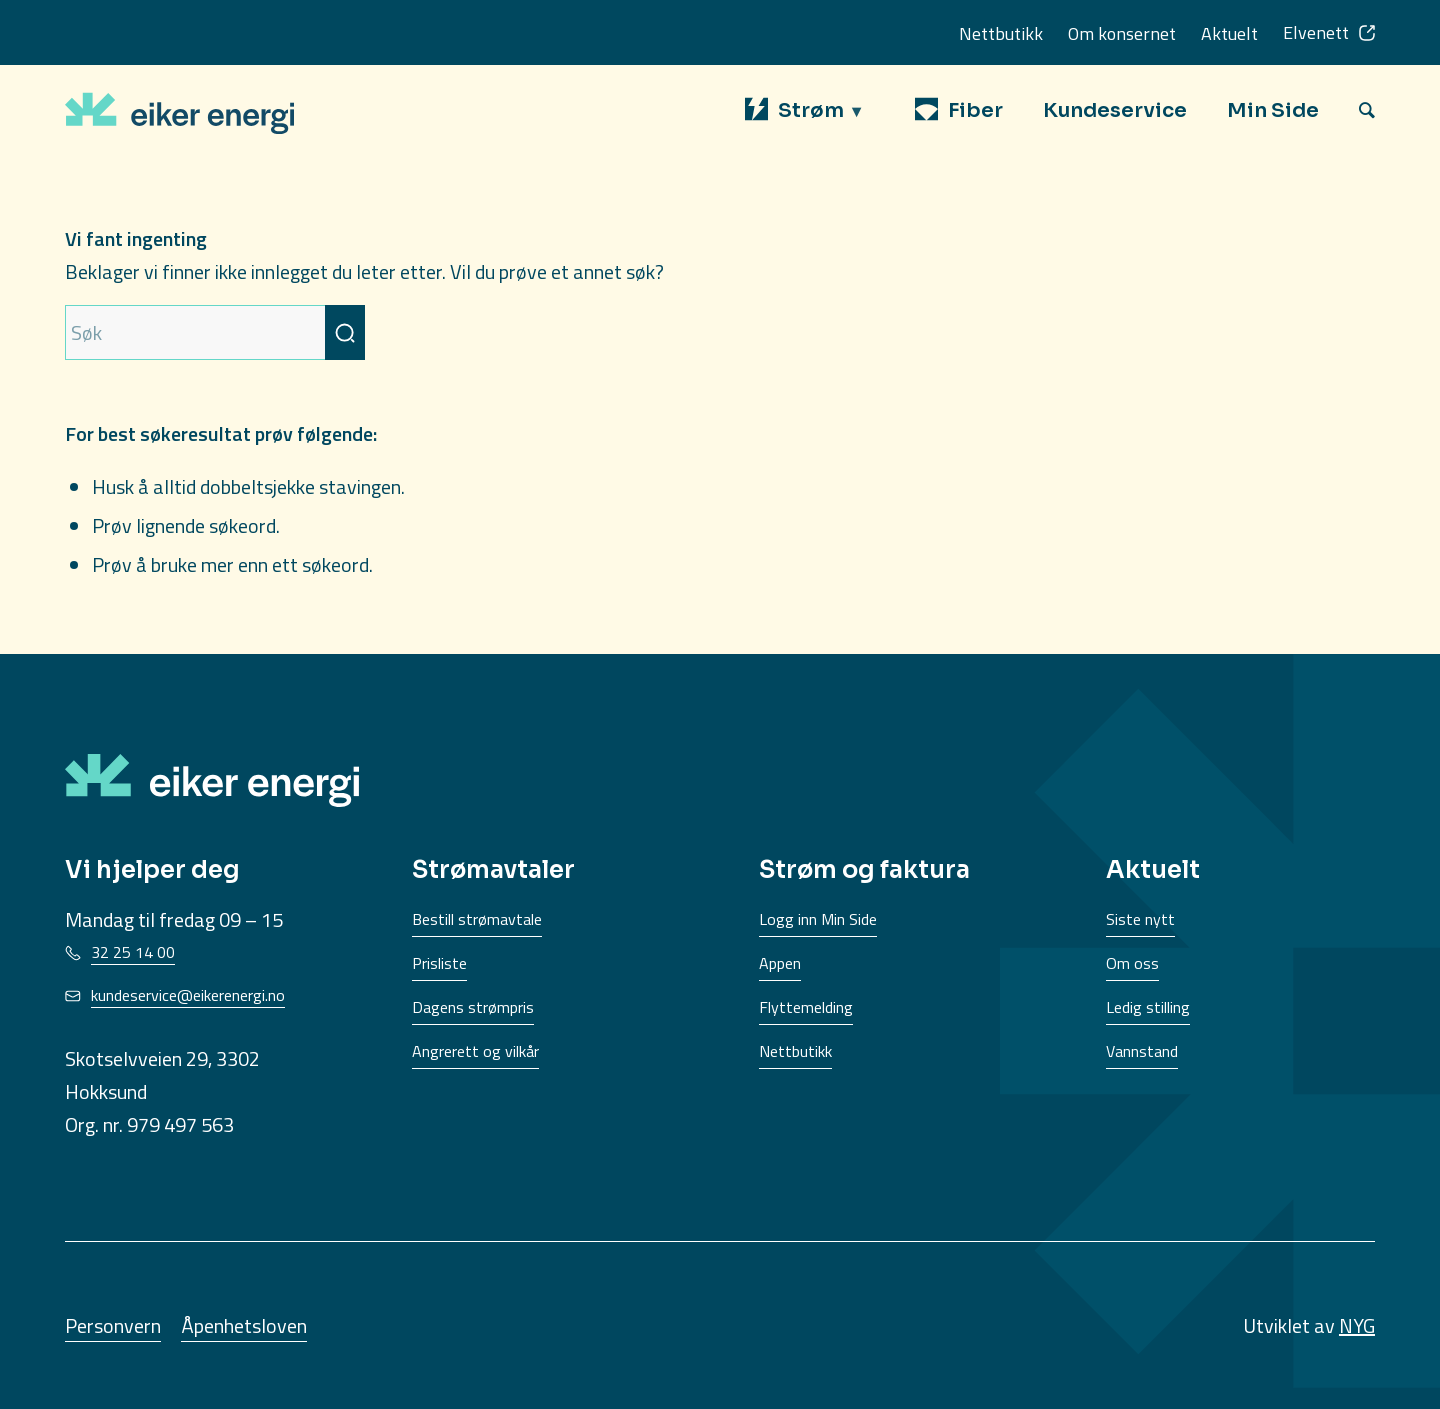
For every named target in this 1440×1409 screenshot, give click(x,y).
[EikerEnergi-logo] (179, 110)
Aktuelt (1229, 33)
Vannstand (1142, 1051)
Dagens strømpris (473, 1007)
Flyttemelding (806, 1007)
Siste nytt (1140, 919)
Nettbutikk (1001, 33)
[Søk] (1367, 109)
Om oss (1132, 963)
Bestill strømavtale (477, 919)
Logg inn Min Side (818, 919)
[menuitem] (810, 110)
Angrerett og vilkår (475, 1051)
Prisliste (439, 963)
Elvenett (1316, 32)
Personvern (113, 1325)
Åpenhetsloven (244, 1325)
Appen (780, 963)
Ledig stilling (1148, 1007)
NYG (1357, 1325)
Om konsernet (1122, 33)
